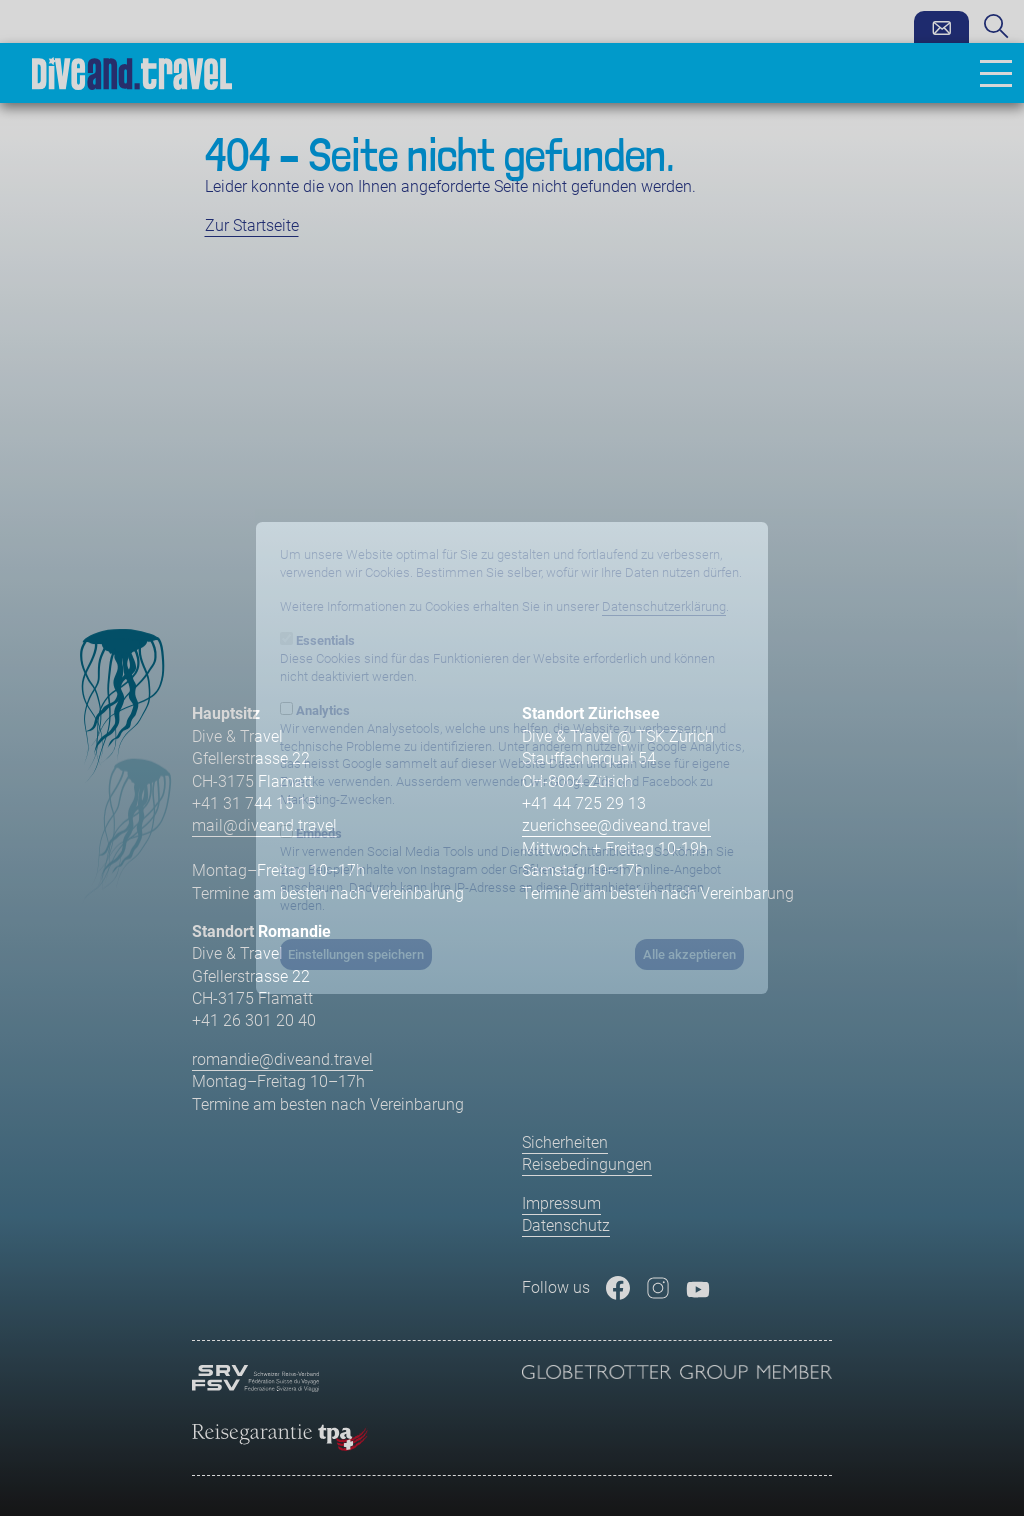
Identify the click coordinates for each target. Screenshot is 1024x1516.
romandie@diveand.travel (282, 1059)
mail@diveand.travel (264, 825)
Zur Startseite (252, 225)
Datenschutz (566, 1225)
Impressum (561, 1203)
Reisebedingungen (587, 1164)
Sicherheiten (565, 1142)
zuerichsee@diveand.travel (616, 825)
